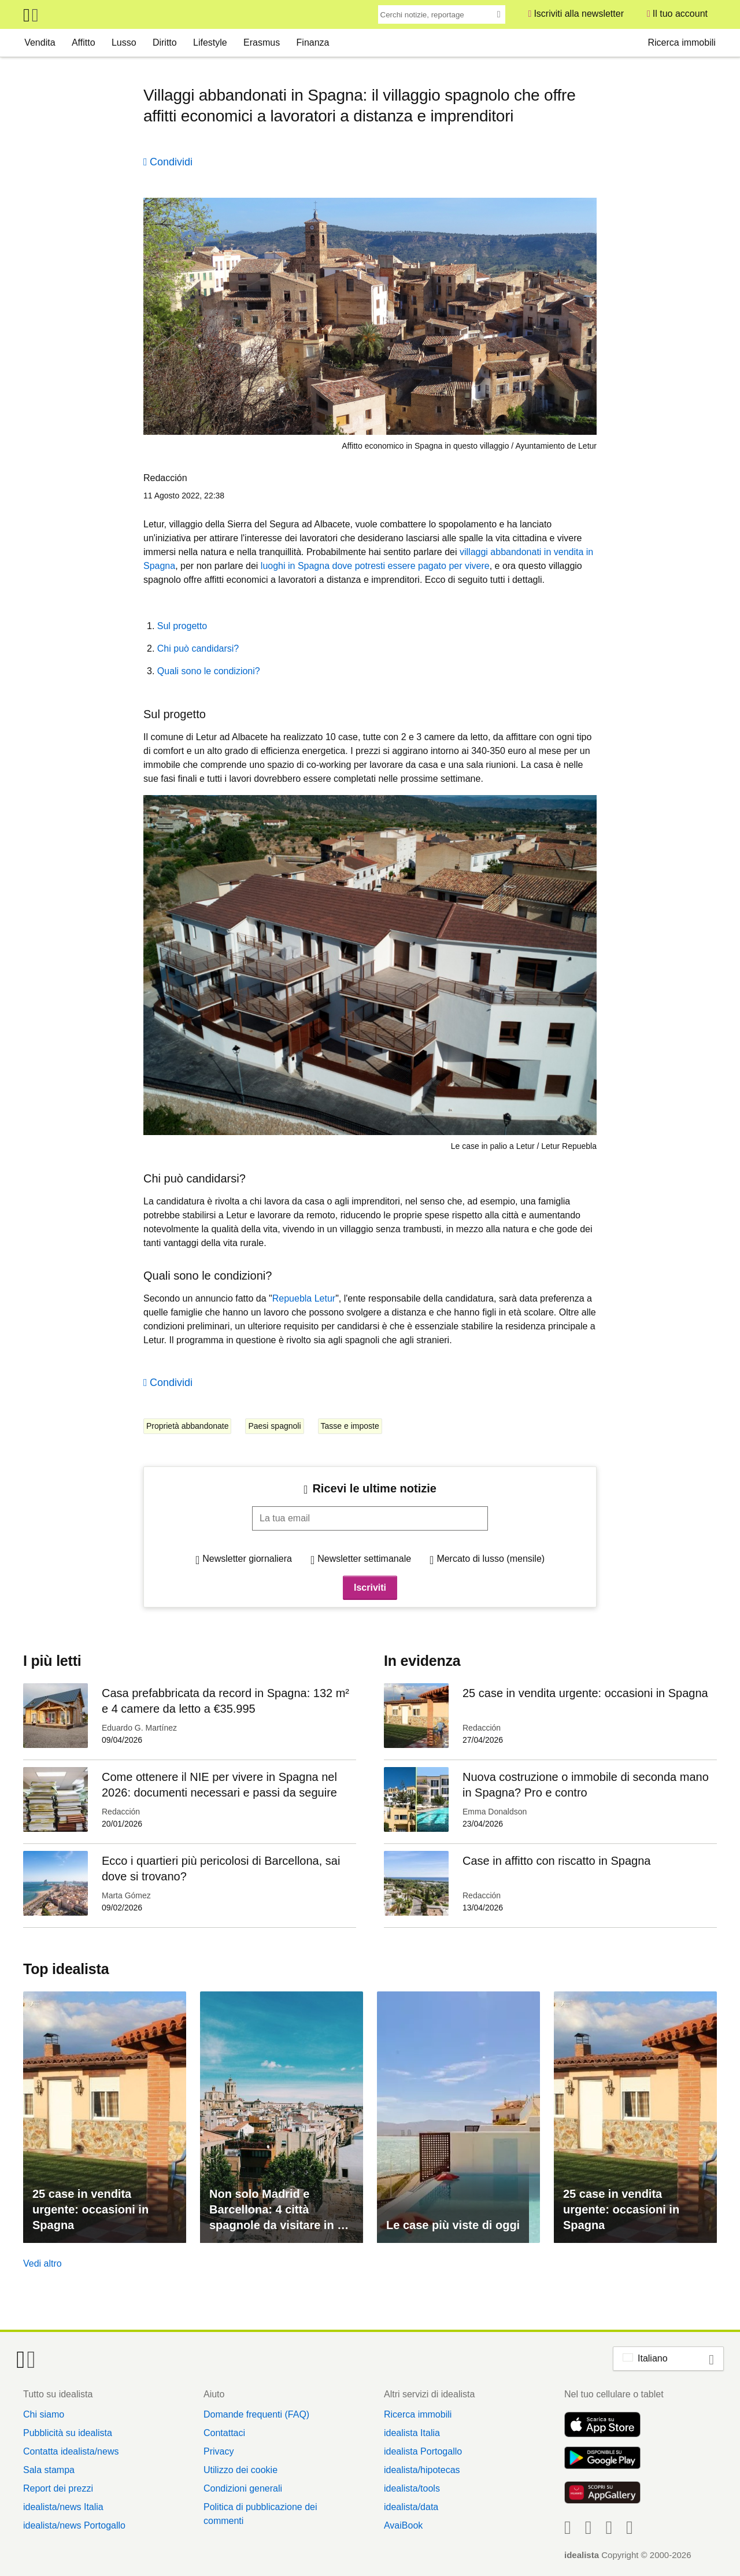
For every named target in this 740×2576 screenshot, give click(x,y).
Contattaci (224, 2433)
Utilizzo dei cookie (241, 2470)
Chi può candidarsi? (198, 648)
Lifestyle (210, 42)
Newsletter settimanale (364, 1559)
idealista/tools (412, 2488)
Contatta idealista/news (71, 2451)
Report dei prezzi (58, 2488)
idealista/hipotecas (422, 2470)
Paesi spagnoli (274, 1426)
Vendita (39, 42)
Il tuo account (680, 14)
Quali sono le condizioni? (208, 671)
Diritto (165, 42)
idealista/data (411, 2507)
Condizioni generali (243, 2488)
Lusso (124, 42)
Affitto (83, 42)
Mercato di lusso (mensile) (490, 1559)
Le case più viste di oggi (453, 2225)
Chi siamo (43, 2414)
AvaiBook (403, 2525)
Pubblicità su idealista (67, 2433)
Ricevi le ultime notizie (374, 1488)
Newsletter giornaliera (247, 1559)
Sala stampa (49, 2470)
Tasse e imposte (350, 1426)
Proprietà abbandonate (187, 1426)
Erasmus (261, 42)
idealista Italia (412, 2433)
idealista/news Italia (63, 2507)
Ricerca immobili (681, 42)
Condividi (171, 162)
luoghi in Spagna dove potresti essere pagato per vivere (375, 566)
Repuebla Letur (303, 1298)
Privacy (219, 2451)
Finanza (313, 42)
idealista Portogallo (423, 2451)
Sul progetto (182, 626)
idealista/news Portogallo (74, 2525)
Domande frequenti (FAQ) (256, 2414)
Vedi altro (42, 2263)
